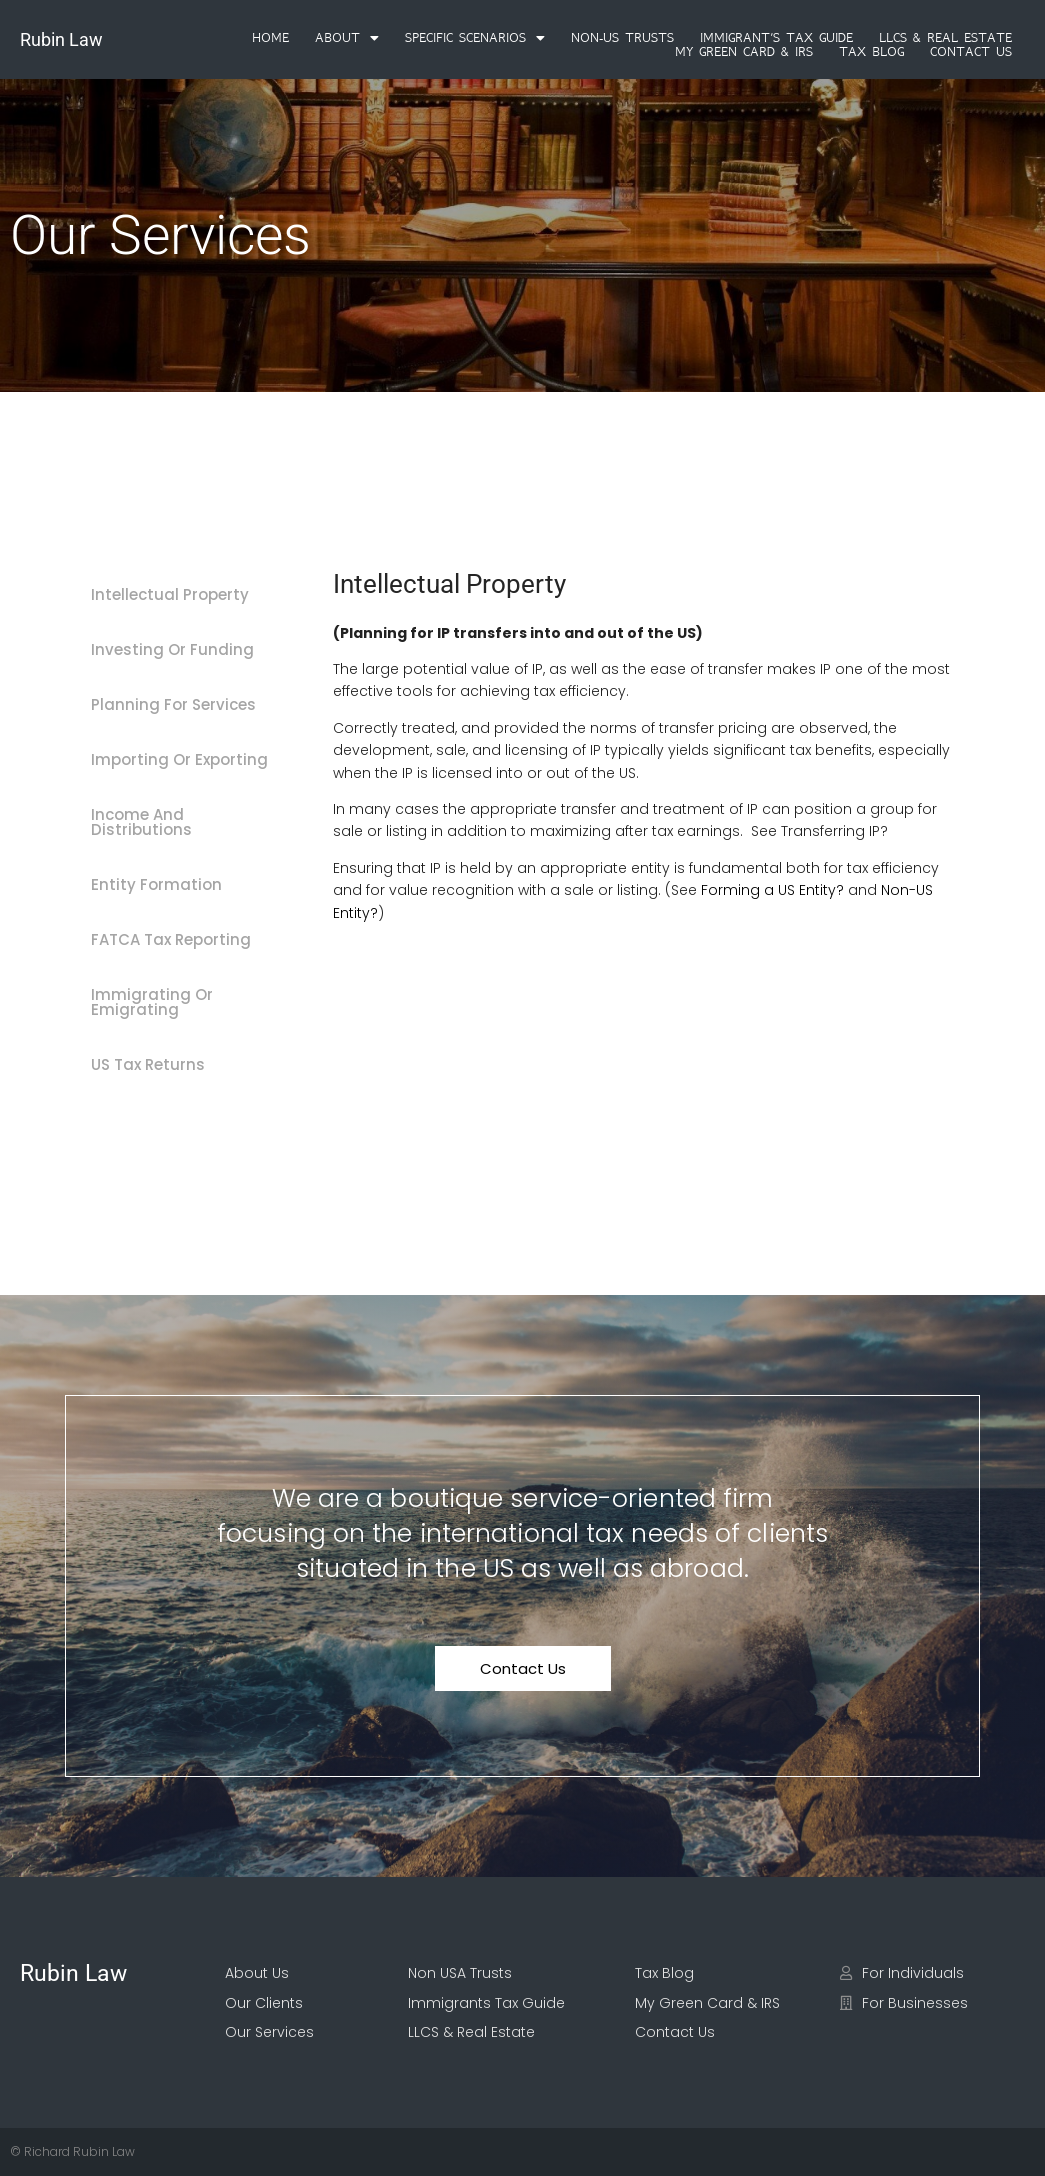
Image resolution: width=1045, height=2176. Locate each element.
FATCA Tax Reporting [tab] (171, 939)
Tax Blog (871, 52)
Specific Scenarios (475, 38)
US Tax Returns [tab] (148, 1064)
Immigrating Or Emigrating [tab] (152, 1002)
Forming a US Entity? (772, 890)
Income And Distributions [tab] (141, 822)
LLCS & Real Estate (945, 38)
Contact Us (971, 52)
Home (270, 38)
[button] (347, 38)
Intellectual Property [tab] (170, 594)
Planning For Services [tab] (173, 704)
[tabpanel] (646, 760)
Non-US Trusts (622, 38)
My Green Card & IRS (744, 52)
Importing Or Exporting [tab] (179, 759)
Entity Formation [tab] (156, 884)
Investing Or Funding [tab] (172, 649)
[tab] (189, 547)
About (347, 38)
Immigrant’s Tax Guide (776, 38)
